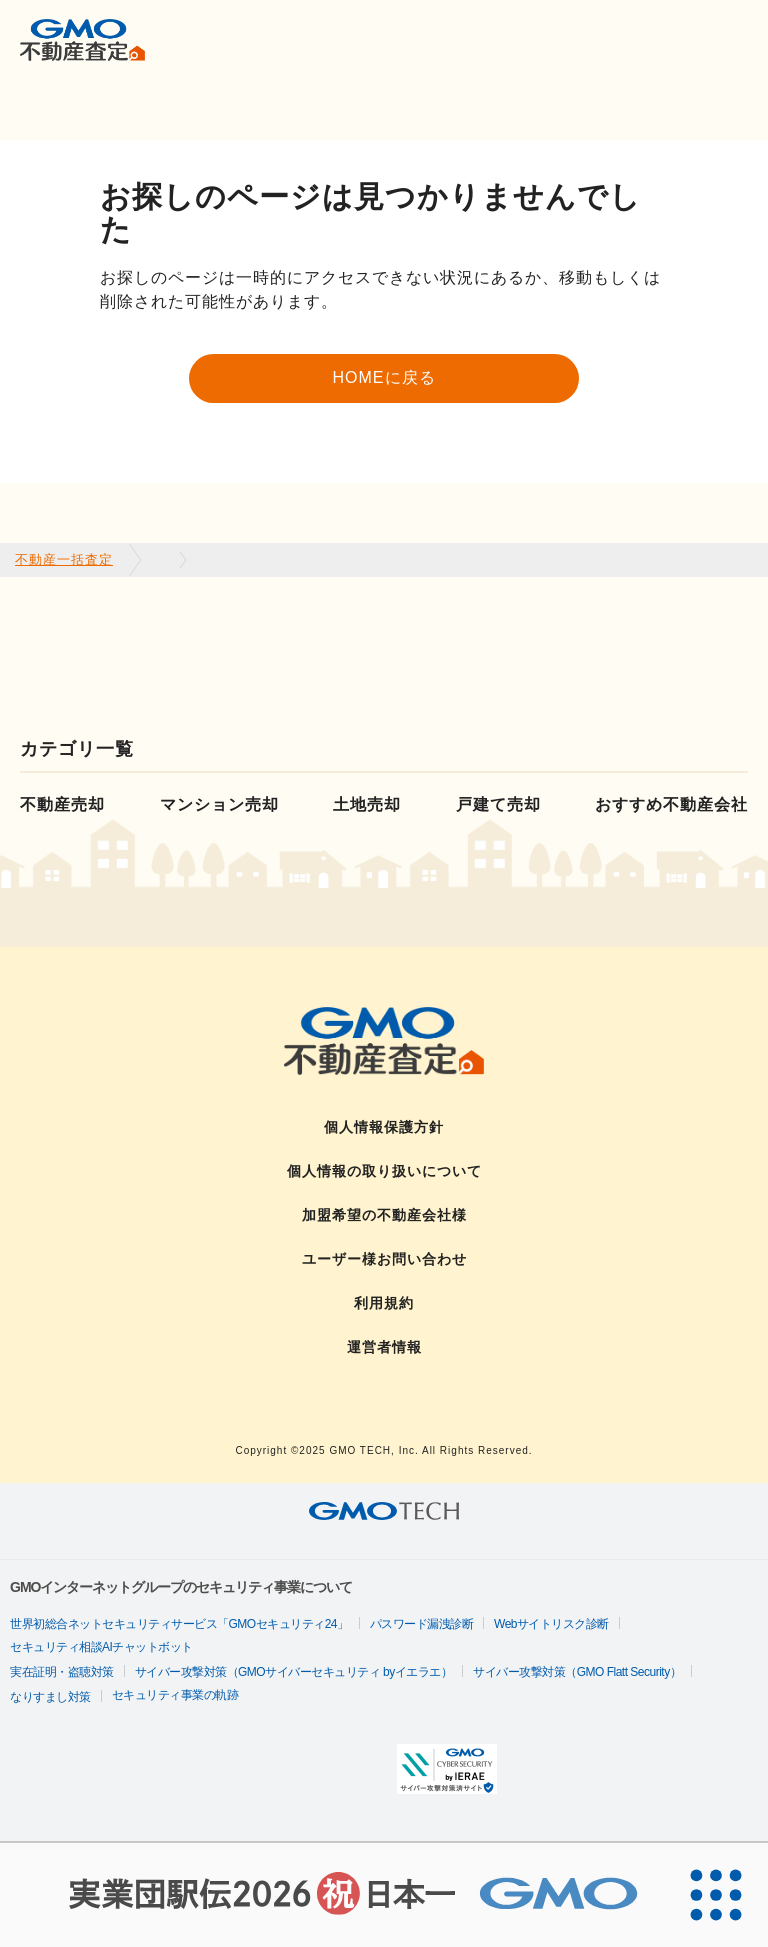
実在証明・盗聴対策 (62, 1672)
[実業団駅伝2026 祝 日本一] (332, 1895)
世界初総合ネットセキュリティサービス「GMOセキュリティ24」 (179, 1624)
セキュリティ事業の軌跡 (175, 1695)
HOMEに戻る (384, 377)
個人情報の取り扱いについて (384, 1171)
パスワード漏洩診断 (422, 1624)
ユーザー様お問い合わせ (384, 1259)
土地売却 (367, 804)
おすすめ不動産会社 (671, 804)
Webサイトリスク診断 (551, 1624)
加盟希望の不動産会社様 (384, 1215)
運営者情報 (384, 1347)
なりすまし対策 (50, 1697)
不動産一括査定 (64, 559)
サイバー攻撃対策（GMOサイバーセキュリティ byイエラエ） (294, 1672)
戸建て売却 (498, 804)
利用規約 (384, 1303)
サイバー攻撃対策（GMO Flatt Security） (577, 1672)
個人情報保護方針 (384, 1127)
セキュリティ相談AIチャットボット (101, 1647)
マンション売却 (219, 804)
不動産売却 (62, 804)
